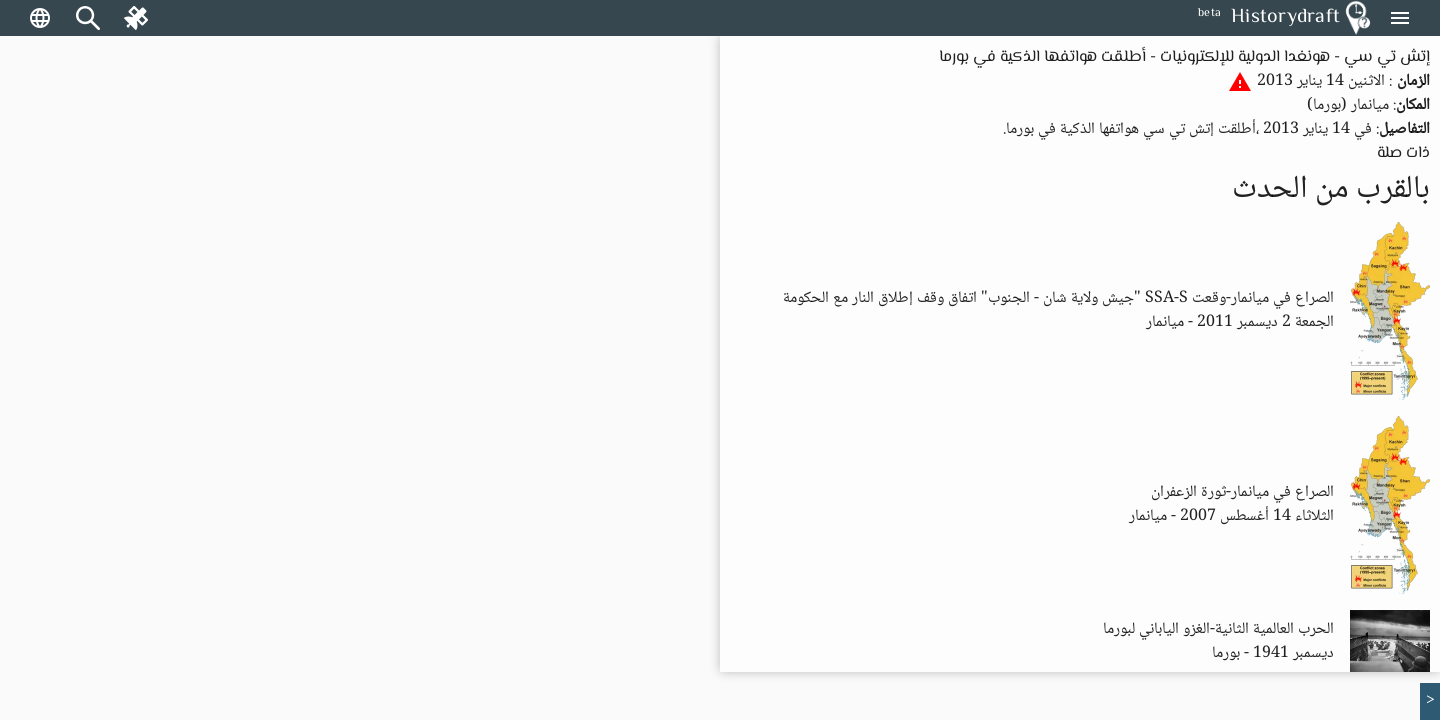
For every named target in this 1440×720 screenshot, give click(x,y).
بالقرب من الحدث (1331, 190)
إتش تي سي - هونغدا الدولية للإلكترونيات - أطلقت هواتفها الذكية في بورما (1184, 57)
